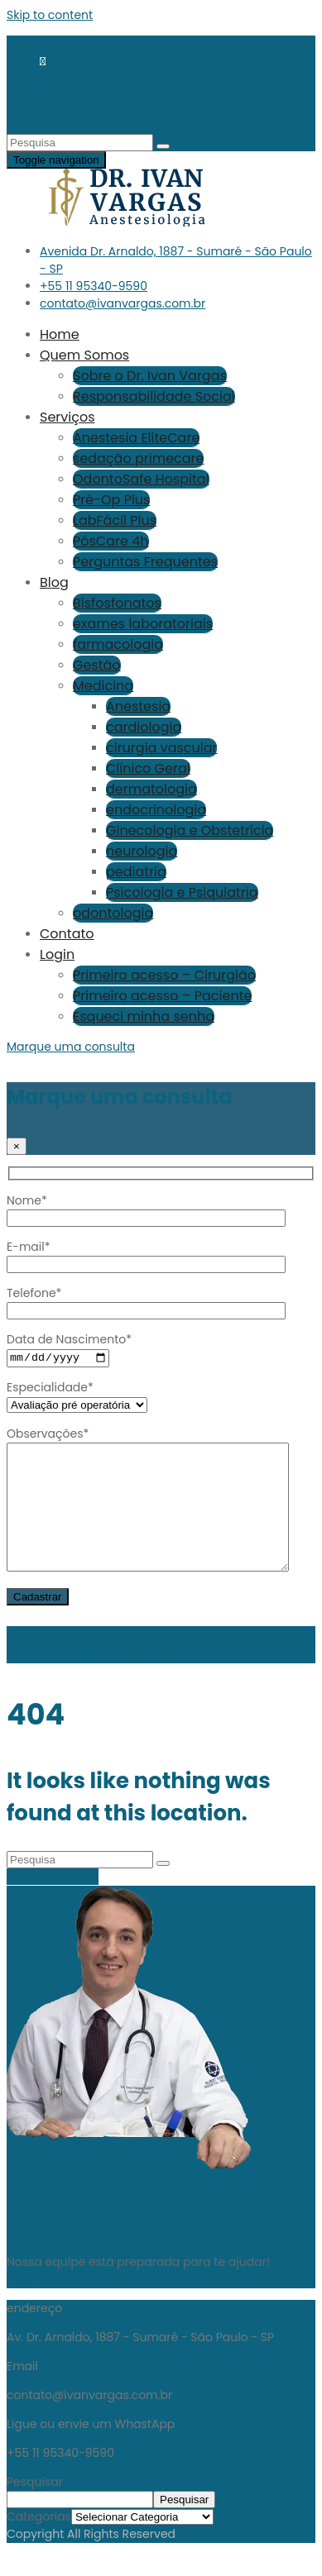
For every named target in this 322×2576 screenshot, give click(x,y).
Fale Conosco (46, 2305)
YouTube (65, 113)
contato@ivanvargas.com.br (122, 303)
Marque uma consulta (71, 1046)
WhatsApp (76, 61)
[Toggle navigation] (56, 160)
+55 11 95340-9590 (93, 286)
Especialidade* (77, 1397)
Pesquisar (35, 2508)
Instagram (70, 78)
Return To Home (53, 1902)
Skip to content (50, 15)
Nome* (146, 1209)
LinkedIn (63, 96)
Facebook (68, 44)
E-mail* (146, 1255)
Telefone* (146, 1302)
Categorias (39, 2543)
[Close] (16, 1146)
